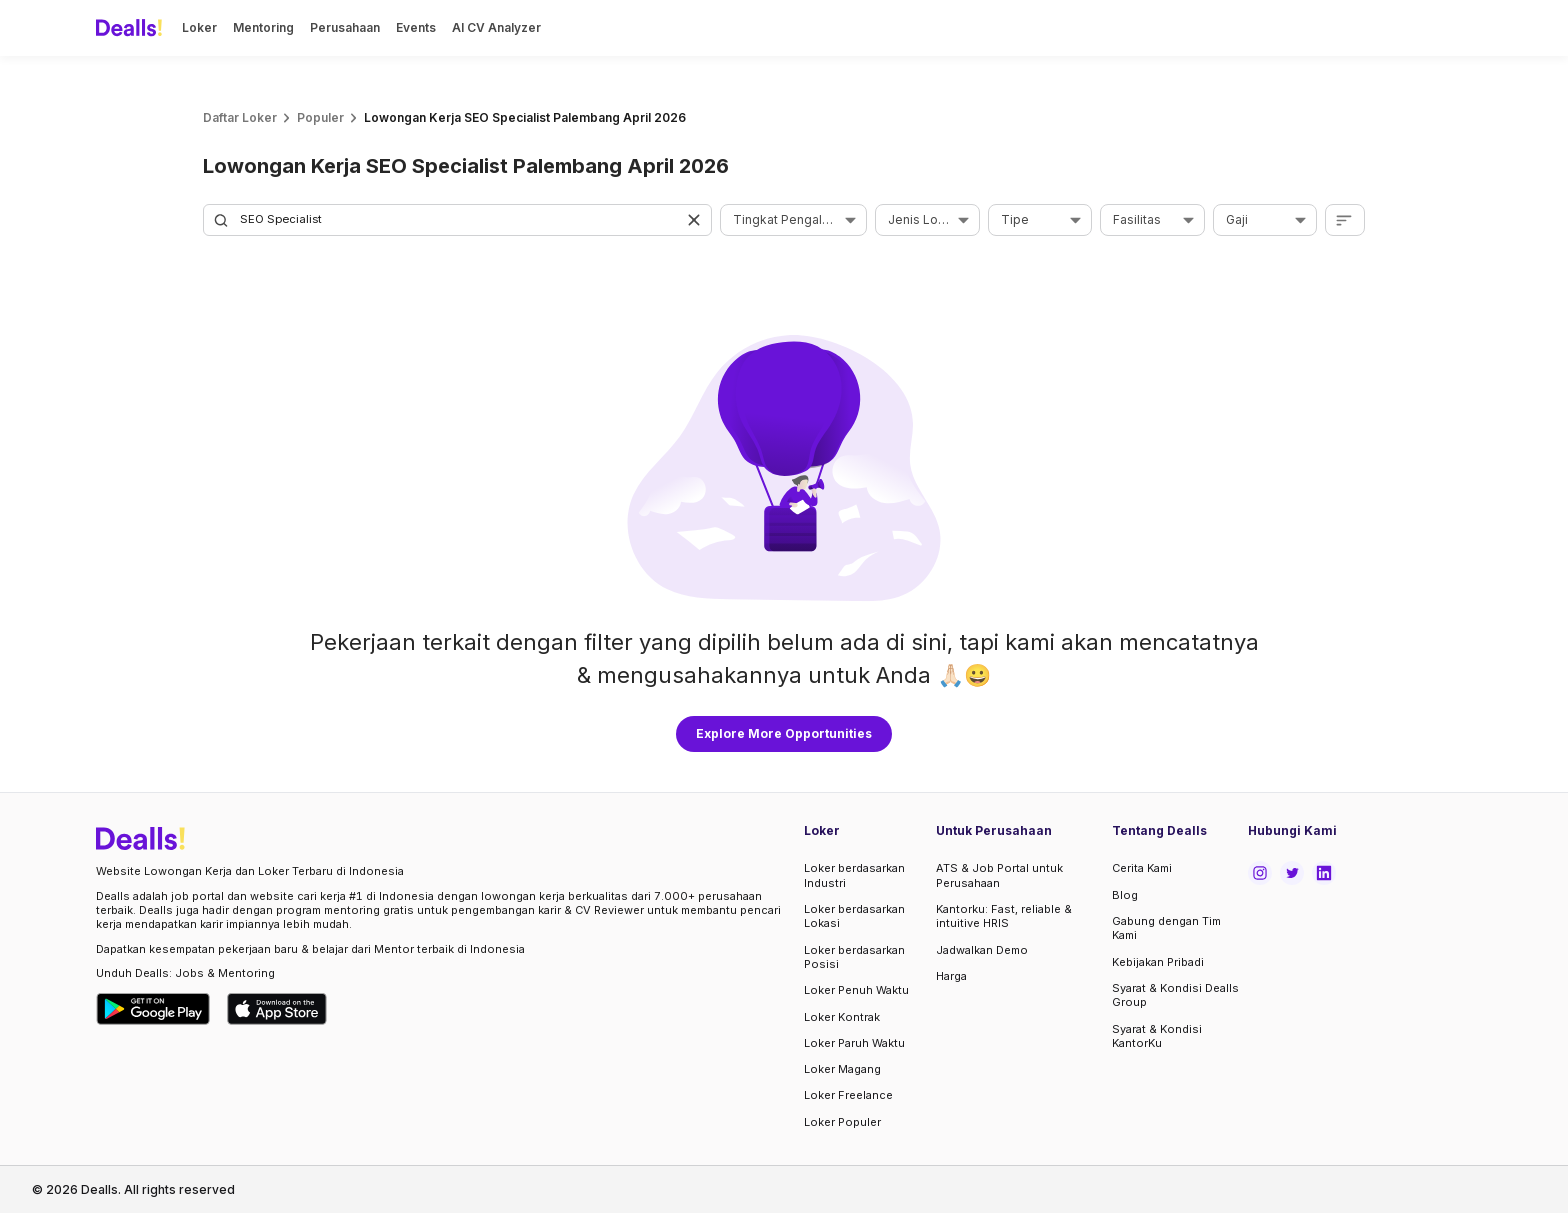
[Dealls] (132, 28)
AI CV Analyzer (496, 27)
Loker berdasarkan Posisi (854, 957)
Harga (951, 976)
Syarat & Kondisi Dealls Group (1175, 995)
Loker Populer (842, 1122)
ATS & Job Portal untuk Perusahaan (999, 875)
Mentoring (263, 27)
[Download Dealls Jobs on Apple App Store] (277, 1009)
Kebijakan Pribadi (1158, 962)
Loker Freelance (848, 1095)
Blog (1125, 895)
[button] (696, 220)
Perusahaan (345, 27)
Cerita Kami (1142, 868)
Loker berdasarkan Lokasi (854, 916)
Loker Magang (842, 1069)
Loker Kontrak (842, 1017)
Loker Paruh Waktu (854, 1043)
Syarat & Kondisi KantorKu (1157, 1036)
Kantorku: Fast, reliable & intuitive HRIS (1004, 916)
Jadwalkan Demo (982, 950)
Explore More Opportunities (784, 733)
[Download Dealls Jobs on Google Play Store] (153, 1009)
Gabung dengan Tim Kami (1166, 928)
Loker (199, 27)
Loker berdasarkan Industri (854, 875)
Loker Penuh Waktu (856, 990)
